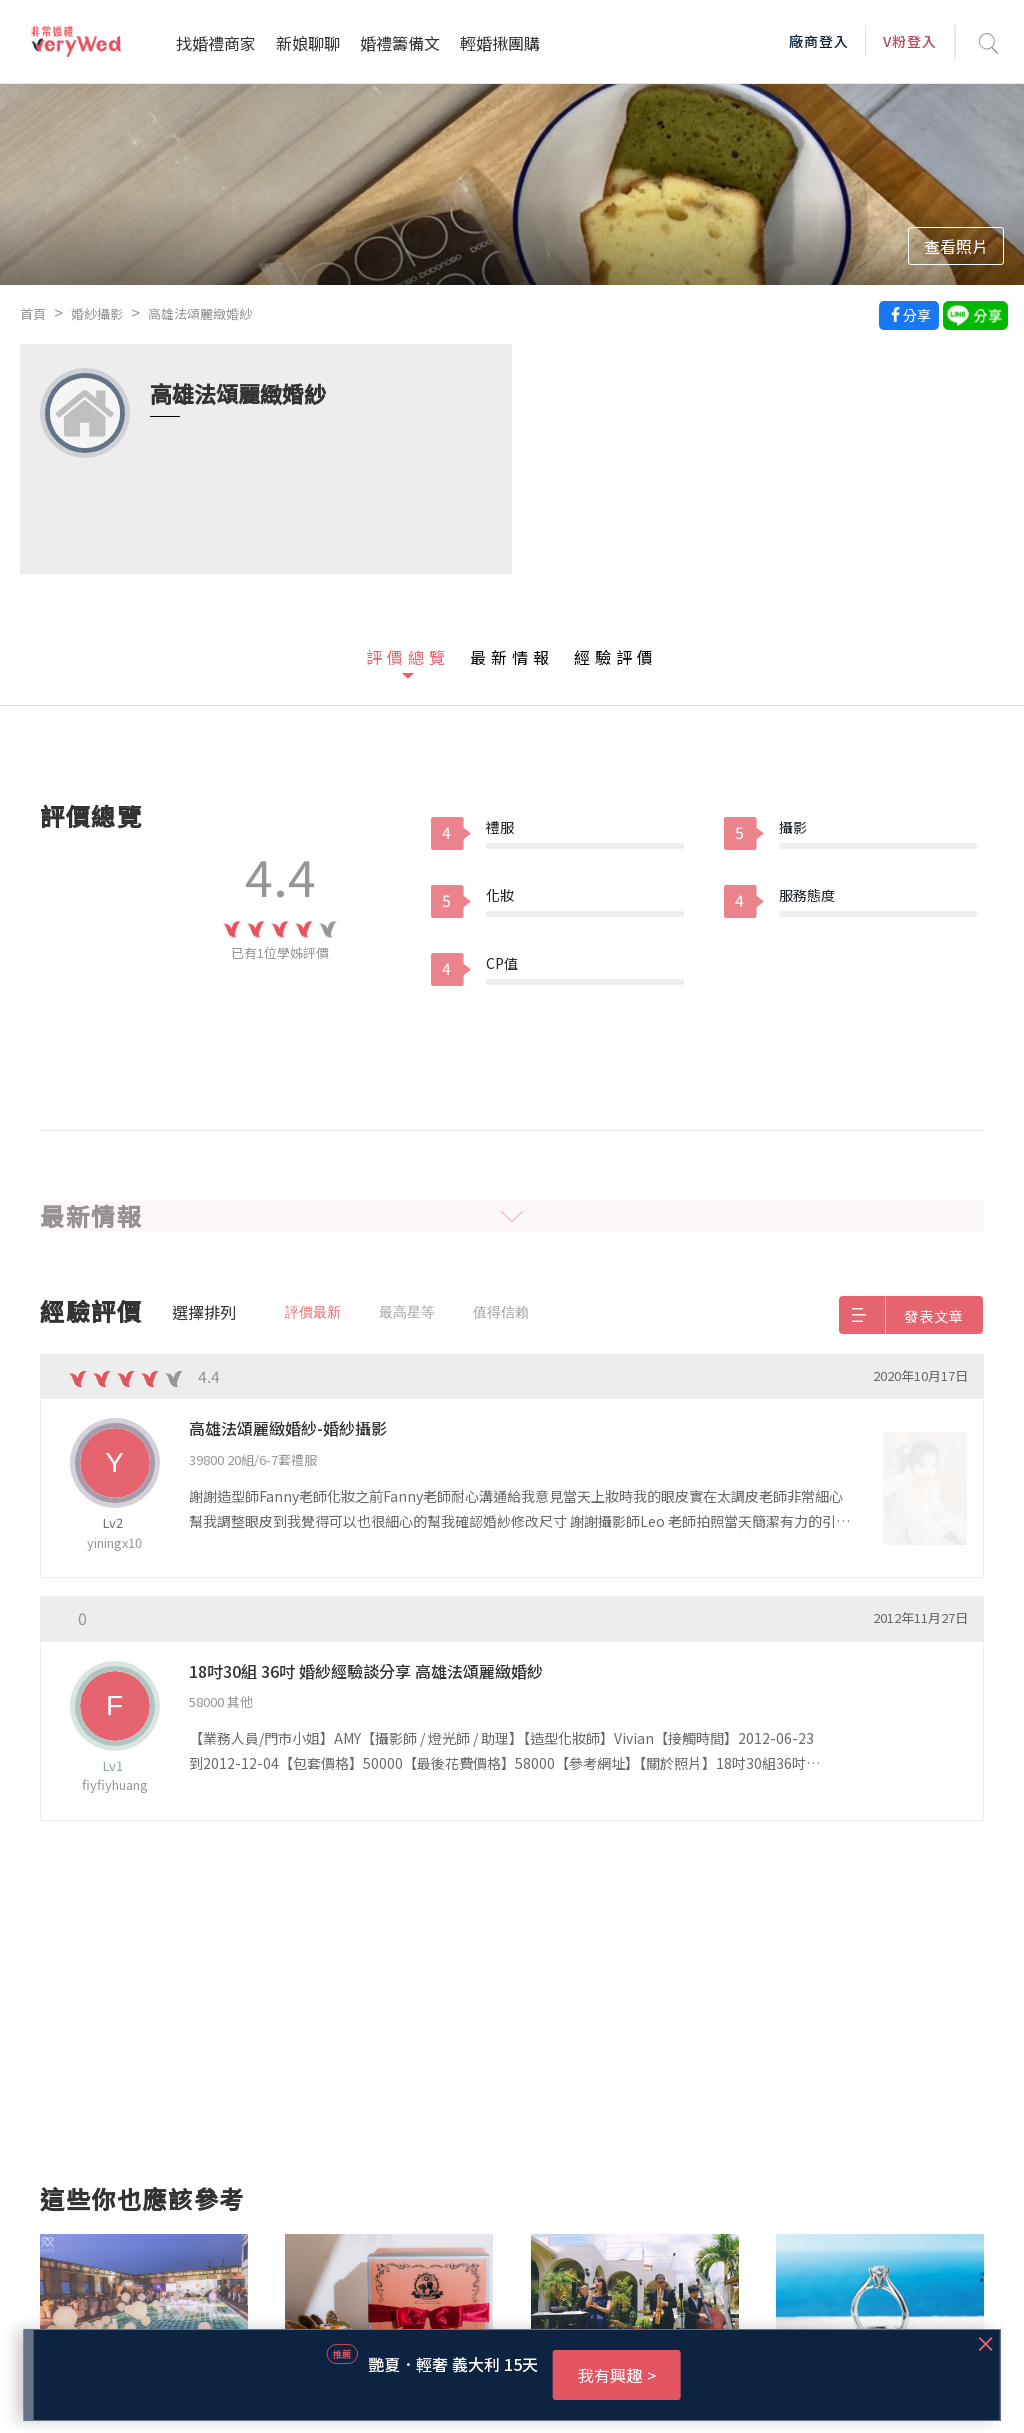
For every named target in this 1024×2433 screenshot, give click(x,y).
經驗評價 (616, 657)
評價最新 (313, 1312)
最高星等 (407, 1312)
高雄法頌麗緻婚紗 (200, 313)
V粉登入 (910, 41)
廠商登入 (819, 41)
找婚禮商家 (216, 43)
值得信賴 (501, 1312)
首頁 (33, 313)
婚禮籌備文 (400, 43)
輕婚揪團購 (500, 43)
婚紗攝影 (97, 313)
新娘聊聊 (308, 43)
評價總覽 (408, 657)
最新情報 (512, 657)
